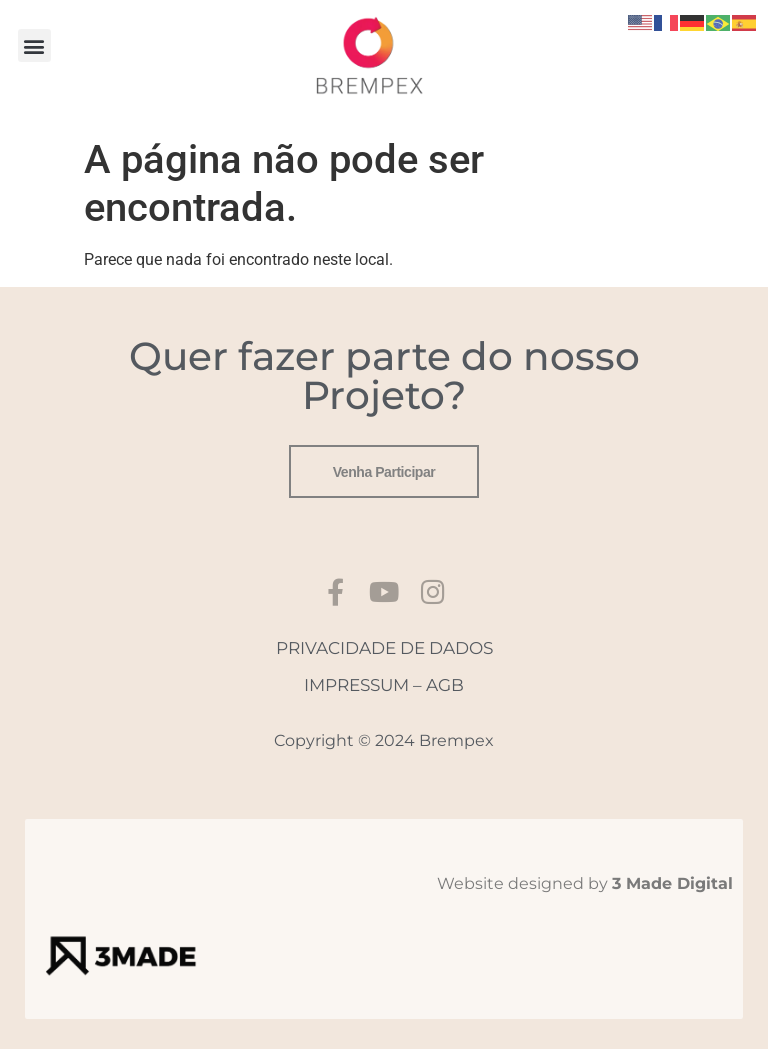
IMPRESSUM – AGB (384, 686)
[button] (34, 45)
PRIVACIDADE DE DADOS (384, 649)
